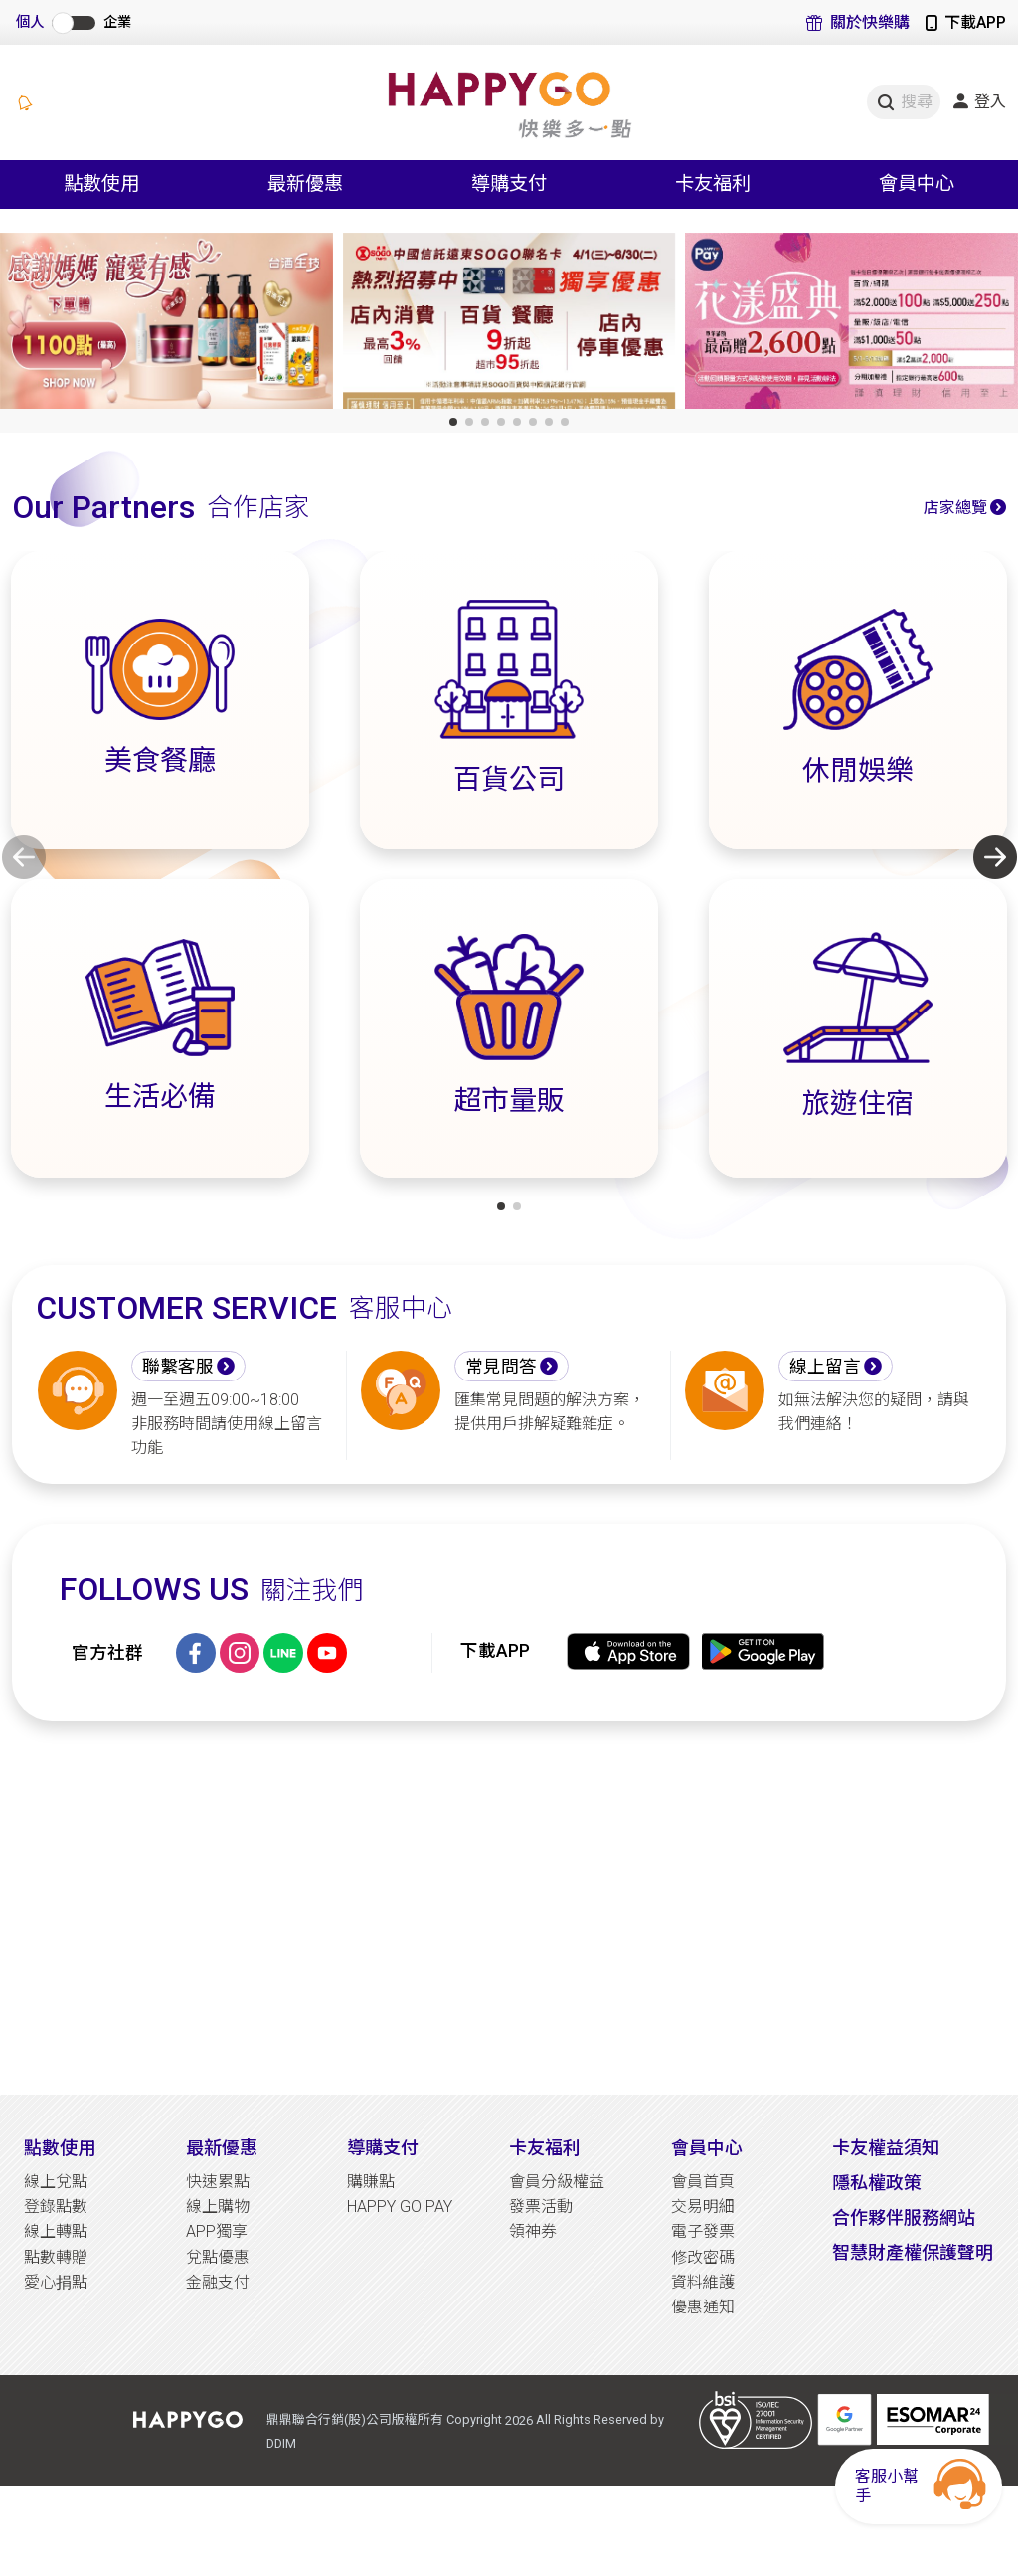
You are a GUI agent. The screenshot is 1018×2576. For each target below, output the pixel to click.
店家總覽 (955, 507)
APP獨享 (217, 2231)
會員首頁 (703, 2181)
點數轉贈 (55, 2257)
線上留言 (825, 1367)
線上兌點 (55, 2181)
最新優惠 (221, 2147)
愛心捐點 (55, 2282)
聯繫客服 (178, 1367)
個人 (30, 22)
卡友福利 (545, 2147)
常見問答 (501, 1367)
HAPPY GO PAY (399, 2206)
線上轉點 (55, 2231)
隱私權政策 (877, 2182)
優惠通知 (703, 2307)
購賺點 (371, 2181)
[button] (453, 422)
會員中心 (707, 2147)
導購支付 (383, 2147)
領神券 (533, 2231)
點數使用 (59, 2147)
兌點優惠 (218, 2257)
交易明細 (703, 2206)
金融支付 (218, 2282)
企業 (117, 22)
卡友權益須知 (885, 2147)
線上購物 (218, 2206)
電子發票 (703, 2231)
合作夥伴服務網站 (903, 2217)
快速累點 (218, 2181)
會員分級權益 (556, 2181)
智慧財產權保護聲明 (912, 2252)
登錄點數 (55, 2206)
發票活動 (541, 2206)
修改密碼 (703, 2257)
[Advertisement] (509, 1907)
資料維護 (703, 2282)
